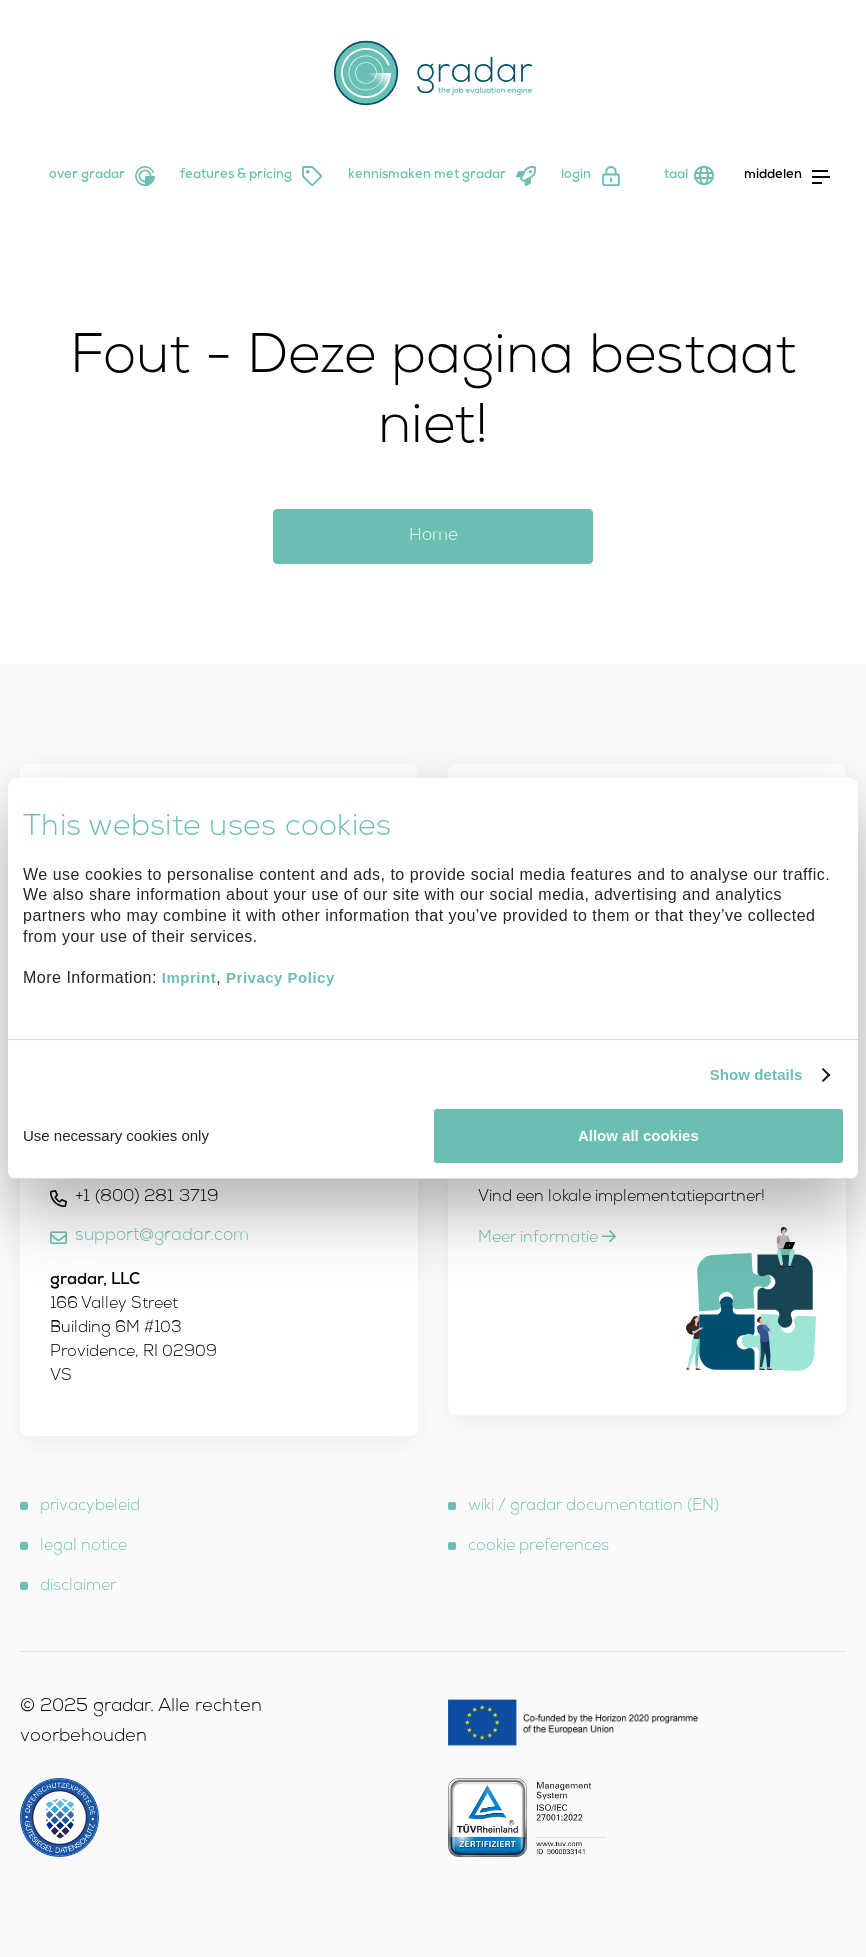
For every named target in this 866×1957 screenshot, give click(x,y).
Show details (756, 1074)
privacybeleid (90, 1507)
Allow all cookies (638, 1135)
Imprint (189, 978)
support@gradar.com (162, 1236)
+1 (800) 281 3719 (147, 1197)
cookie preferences (538, 1547)
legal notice (83, 1547)
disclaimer (78, 1587)
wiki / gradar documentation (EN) (593, 1507)
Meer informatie (547, 1239)
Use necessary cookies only (116, 1135)
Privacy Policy (280, 978)
